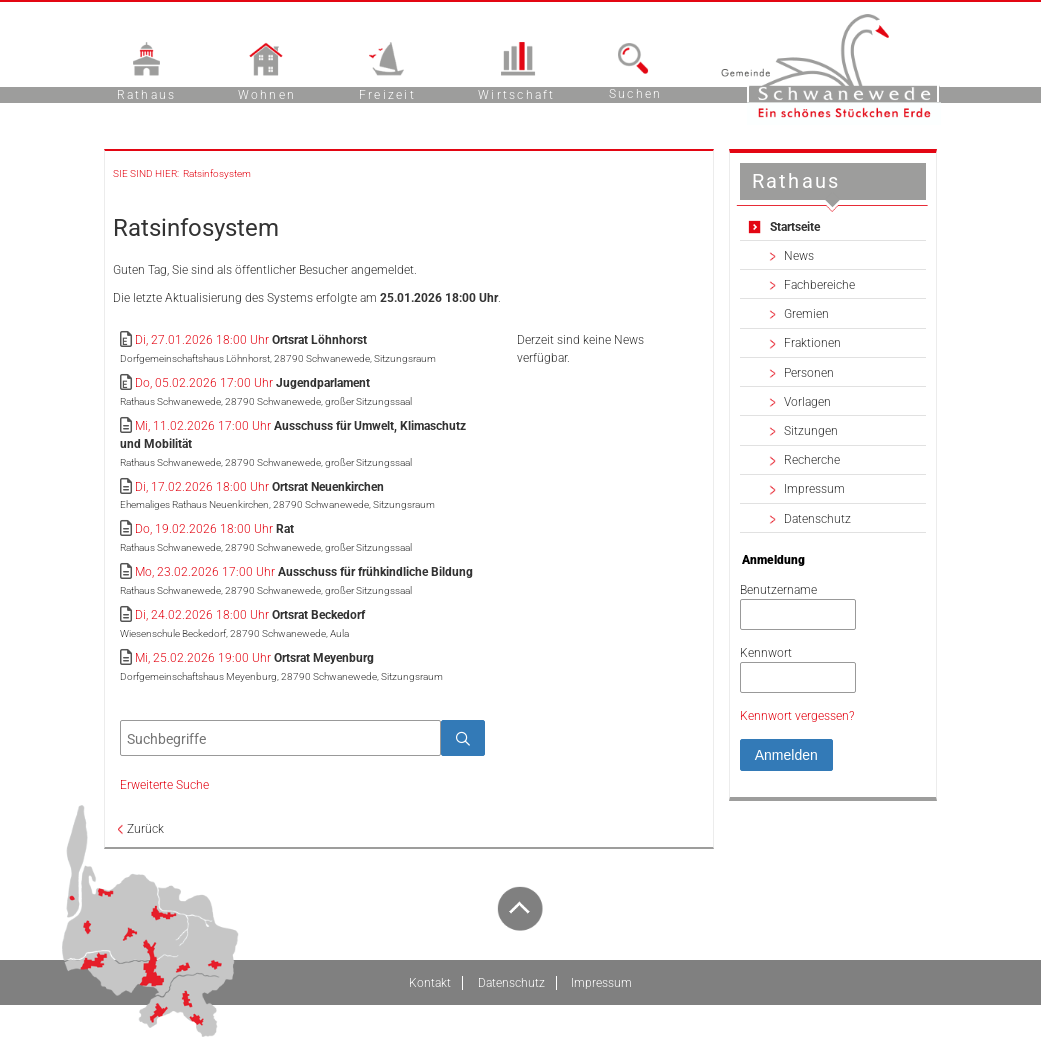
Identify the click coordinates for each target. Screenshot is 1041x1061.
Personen (809, 373)
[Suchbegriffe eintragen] (280, 738)
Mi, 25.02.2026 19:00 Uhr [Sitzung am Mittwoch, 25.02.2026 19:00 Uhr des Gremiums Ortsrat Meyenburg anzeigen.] (203, 658)
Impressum (814, 489)
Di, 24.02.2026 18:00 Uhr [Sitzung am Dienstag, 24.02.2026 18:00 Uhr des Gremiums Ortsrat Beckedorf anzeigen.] (202, 615)
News (799, 256)
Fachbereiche (819, 285)
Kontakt (430, 983)
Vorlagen (807, 402)
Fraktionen (812, 343)
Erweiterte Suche (164, 785)
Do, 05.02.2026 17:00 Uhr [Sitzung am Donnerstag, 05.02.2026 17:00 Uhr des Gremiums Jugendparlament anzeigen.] (204, 383)
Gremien (806, 314)
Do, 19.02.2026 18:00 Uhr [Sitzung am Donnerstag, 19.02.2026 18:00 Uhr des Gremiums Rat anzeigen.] (204, 529)
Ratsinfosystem (217, 173)
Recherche (812, 460)
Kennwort (766, 653)
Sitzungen (811, 431)
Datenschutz (817, 519)
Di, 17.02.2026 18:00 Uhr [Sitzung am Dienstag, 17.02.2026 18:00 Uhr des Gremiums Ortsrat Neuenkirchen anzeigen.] (202, 487)
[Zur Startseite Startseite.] (833, 226)
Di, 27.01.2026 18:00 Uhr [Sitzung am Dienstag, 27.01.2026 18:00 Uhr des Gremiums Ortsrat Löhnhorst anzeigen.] (202, 340)
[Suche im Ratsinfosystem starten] (463, 738)
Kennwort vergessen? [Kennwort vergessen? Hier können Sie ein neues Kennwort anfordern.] (797, 716)
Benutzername (778, 590)
